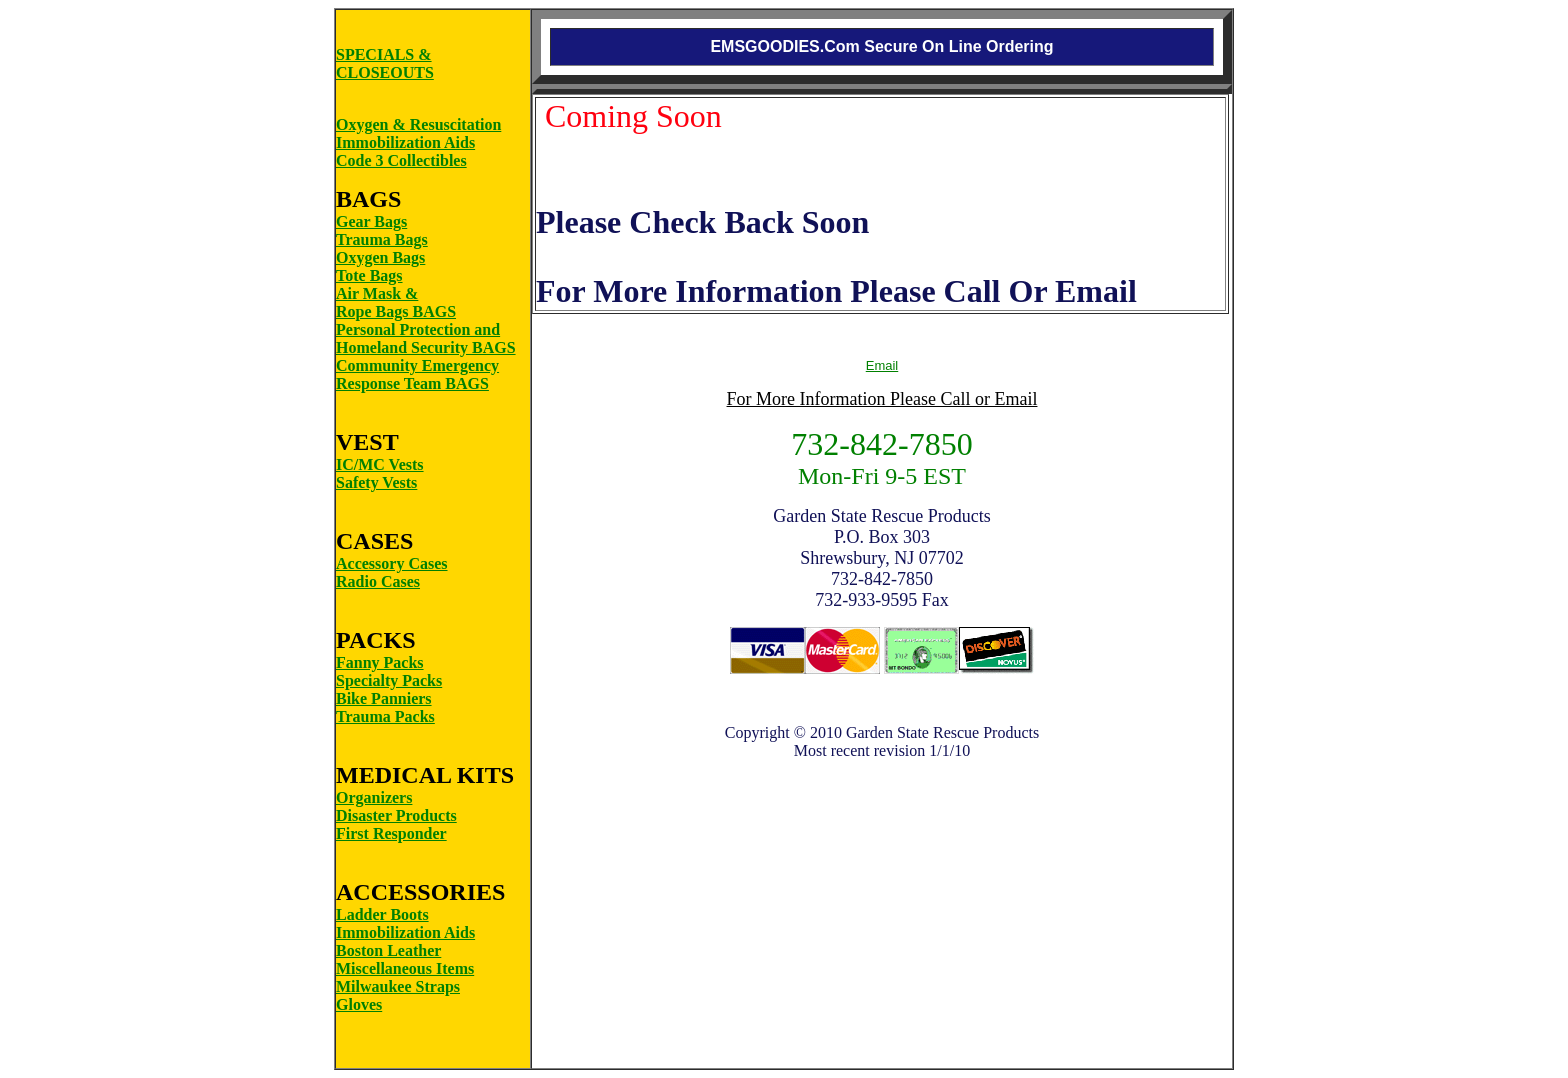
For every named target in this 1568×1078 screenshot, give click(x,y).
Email (882, 365)
